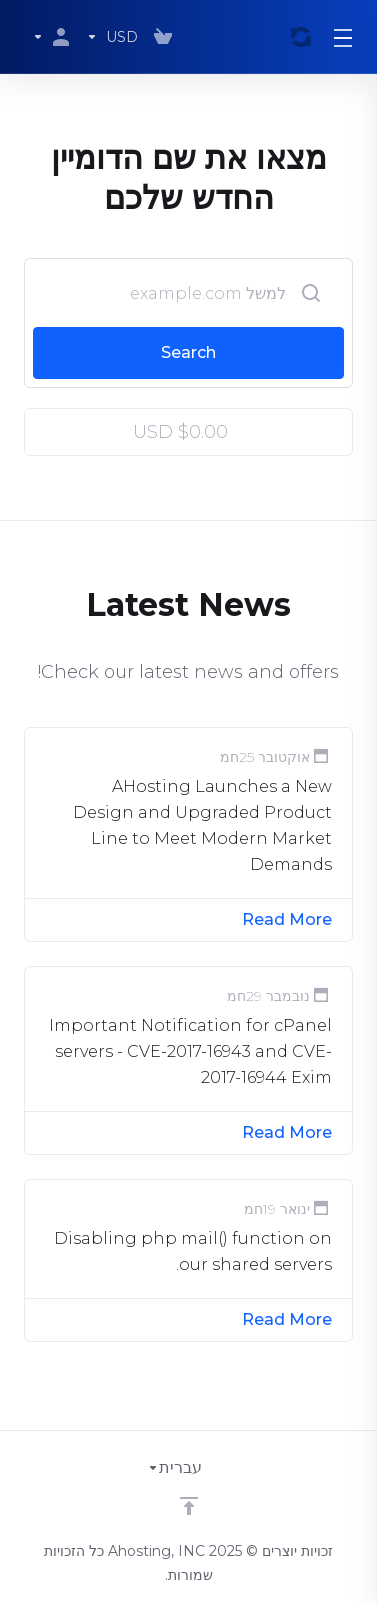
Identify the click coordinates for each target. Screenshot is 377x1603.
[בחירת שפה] (188, 1468)
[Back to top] (189, 1506)
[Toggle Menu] (344, 37)
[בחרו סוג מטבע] (112, 37)
